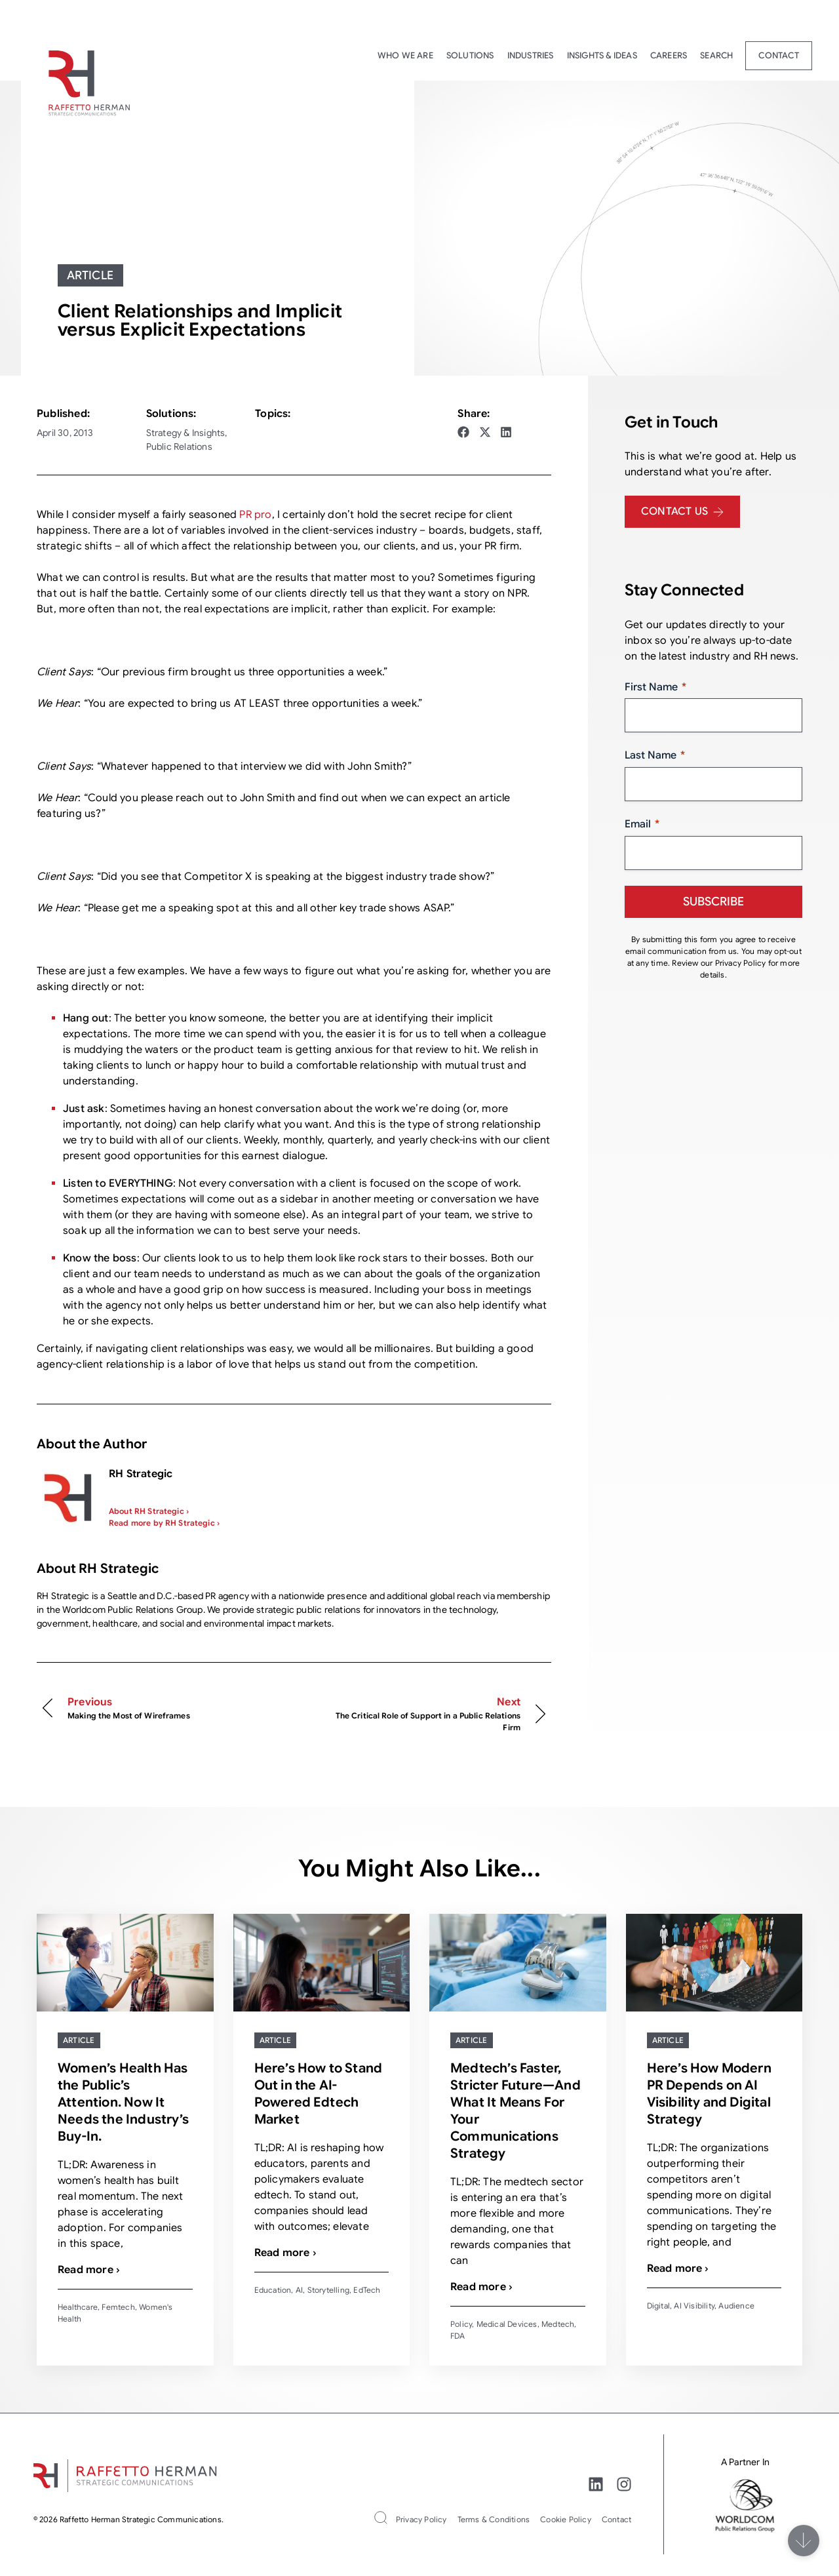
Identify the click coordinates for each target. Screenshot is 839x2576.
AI (299, 2290)
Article (90, 275)
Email (642, 824)
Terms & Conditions (494, 2519)
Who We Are (405, 55)
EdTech (366, 2290)
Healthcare (78, 2307)
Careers (668, 55)
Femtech (118, 2307)
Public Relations (179, 446)
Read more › (89, 2269)
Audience (736, 2305)
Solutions (470, 55)
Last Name (655, 755)
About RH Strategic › (149, 1511)
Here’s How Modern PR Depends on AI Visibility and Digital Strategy (709, 2094)
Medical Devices (507, 2324)
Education (273, 2290)
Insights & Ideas (602, 55)
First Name (655, 687)
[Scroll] (803, 2540)
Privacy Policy (421, 2519)
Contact (778, 55)
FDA (457, 2336)
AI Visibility (694, 2305)
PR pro (255, 514)
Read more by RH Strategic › (164, 1523)
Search (716, 55)
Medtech (557, 2324)
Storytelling (328, 2290)
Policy (461, 2324)
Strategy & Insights (185, 433)
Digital (658, 2305)
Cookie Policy (565, 2519)
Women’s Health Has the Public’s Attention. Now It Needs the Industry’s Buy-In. (123, 2102)
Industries (530, 55)
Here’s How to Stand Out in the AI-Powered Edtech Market (318, 2094)
